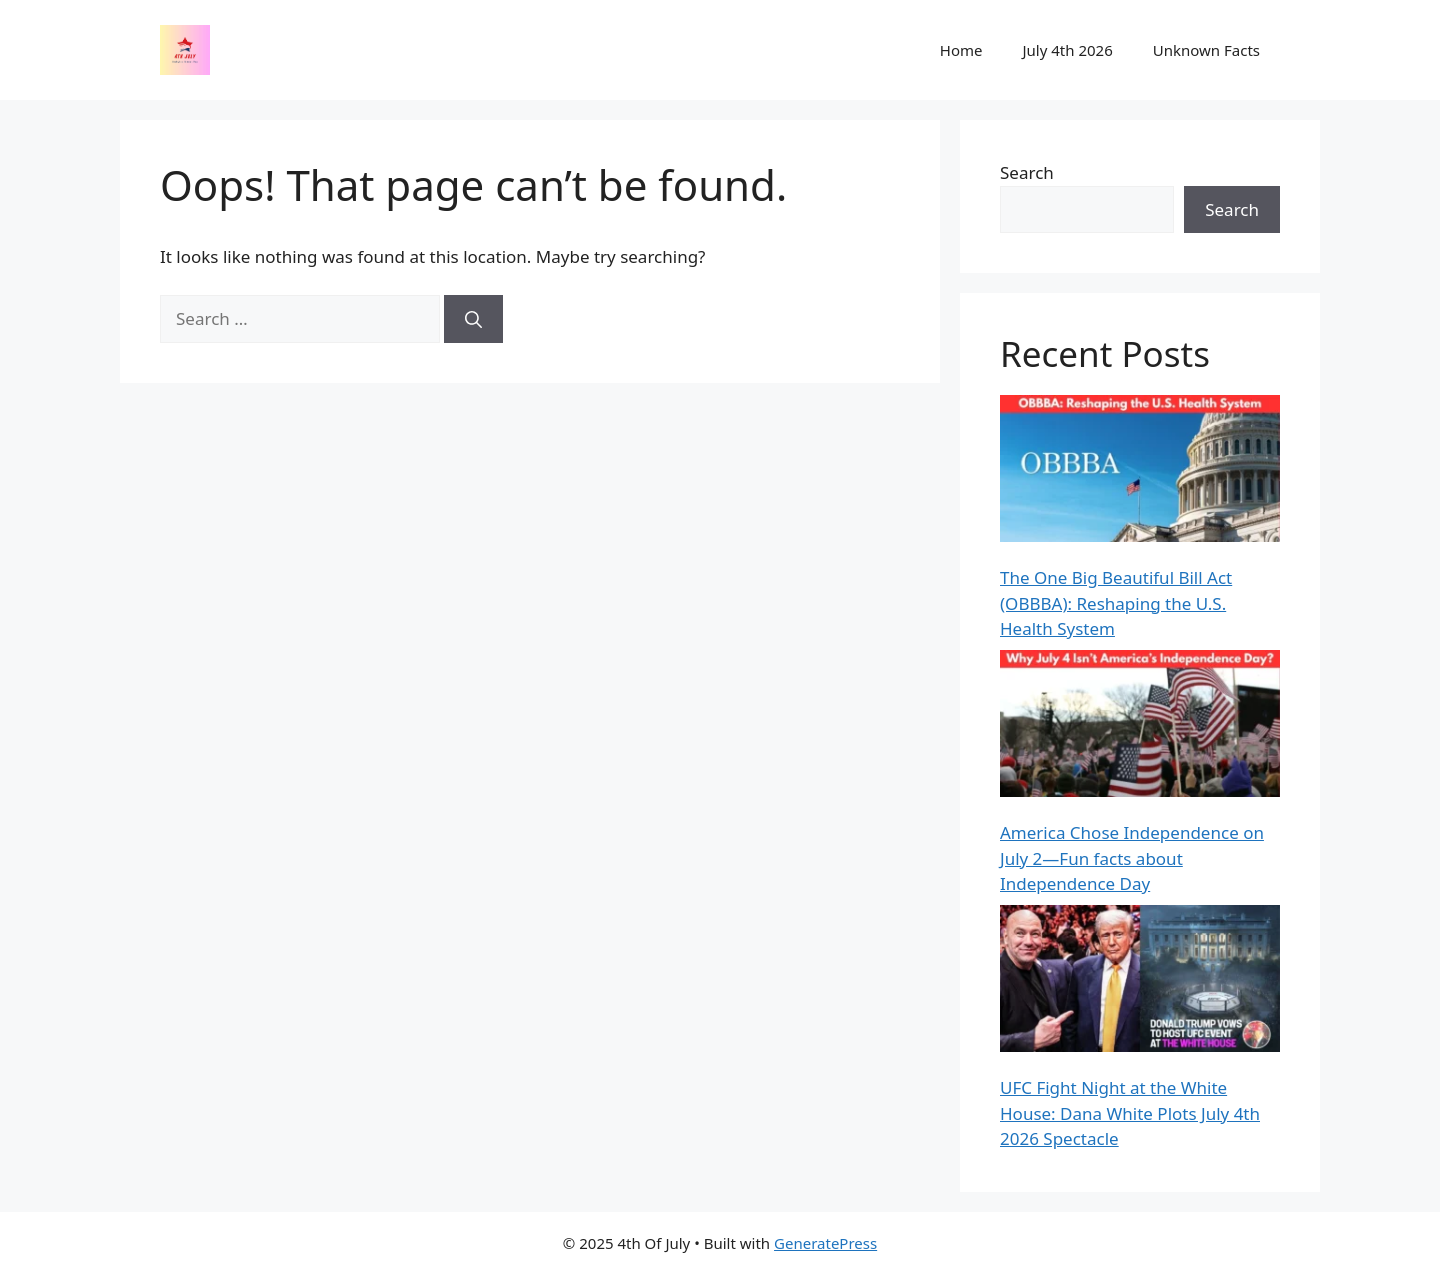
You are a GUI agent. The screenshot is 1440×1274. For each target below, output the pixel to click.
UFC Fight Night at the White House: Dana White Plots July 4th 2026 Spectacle (1130, 1113)
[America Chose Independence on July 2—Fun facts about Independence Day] (1140, 726)
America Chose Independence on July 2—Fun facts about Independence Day (1132, 858)
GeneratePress (825, 1243)
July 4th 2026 (1067, 50)
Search (1027, 172)
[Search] (473, 319)
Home (961, 50)
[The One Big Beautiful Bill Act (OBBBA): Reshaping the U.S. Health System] (1140, 471)
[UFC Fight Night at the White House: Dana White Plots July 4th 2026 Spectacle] (1140, 981)
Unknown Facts (1206, 50)
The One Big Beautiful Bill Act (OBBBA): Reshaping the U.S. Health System (1116, 603)
